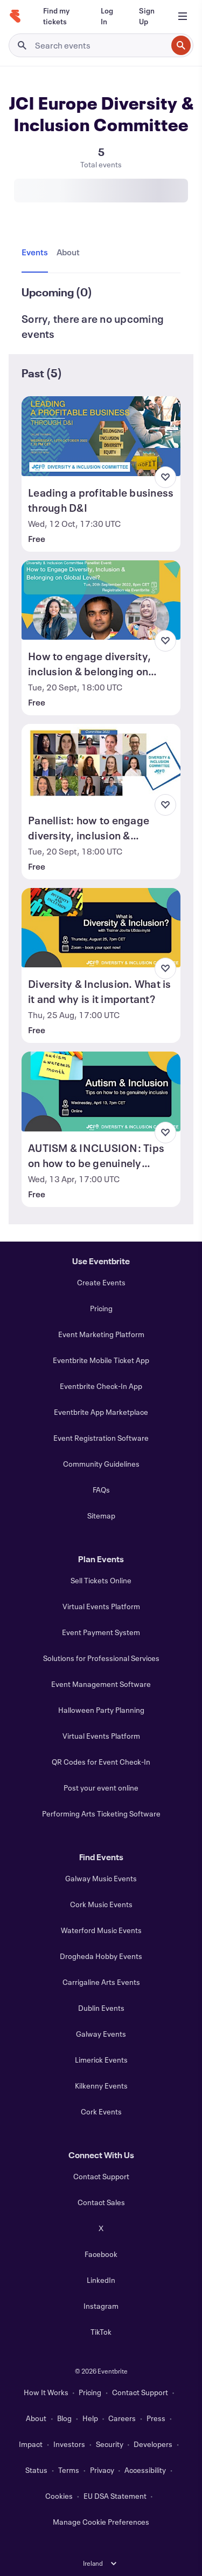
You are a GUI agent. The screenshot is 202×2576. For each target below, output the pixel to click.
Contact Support (101, 2176)
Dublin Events (101, 2008)
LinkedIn (101, 2280)
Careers (122, 2418)
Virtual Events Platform (101, 1606)
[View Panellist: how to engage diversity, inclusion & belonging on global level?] (101, 764)
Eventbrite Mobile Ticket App (101, 1360)
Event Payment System (101, 1632)
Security (109, 2444)
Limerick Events (101, 2060)
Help (90, 2418)
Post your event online (101, 1787)
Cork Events (101, 2111)
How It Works (46, 2392)
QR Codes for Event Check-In (101, 1762)
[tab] (37, 253)
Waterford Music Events (101, 1930)
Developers (153, 2444)
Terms (68, 2470)
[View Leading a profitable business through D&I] (101, 436)
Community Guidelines (101, 1464)
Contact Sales (101, 2202)
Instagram (101, 2306)
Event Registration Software (101, 1438)
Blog (64, 2418)
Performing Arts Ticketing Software (101, 1813)
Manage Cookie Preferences (101, 2522)
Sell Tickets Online (101, 1580)
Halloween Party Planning (101, 1710)
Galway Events (101, 2034)
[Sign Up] (146, 16)
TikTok (101, 2332)
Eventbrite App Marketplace (101, 1412)
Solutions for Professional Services (101, 1658)
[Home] (15, 16)
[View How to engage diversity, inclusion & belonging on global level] (101, 600)
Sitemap (101, 1515)
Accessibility (145, 2470)
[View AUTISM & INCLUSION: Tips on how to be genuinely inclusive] (101, 1091)
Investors (69, 2444)
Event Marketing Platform (101, 1334)
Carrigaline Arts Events (101, 1982)
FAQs (101, 1489)
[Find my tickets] (58, 16)
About (36, 2418)
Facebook (101, 2254)
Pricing (101, 1308)
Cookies (59, 2496)
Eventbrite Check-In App (101, 1386)
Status (36, 2470)
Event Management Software (101, 1684)
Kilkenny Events (101, 2085)
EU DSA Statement (115, 2496)
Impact (31, 2444)
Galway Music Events (101, 1878)
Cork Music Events (101, 1904)
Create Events (101, 1282)
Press (156, 2418)
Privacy (102, 2470)
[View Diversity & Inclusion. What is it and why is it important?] (101, 928)
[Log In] (107, 16)
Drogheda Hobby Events (101, 1956)
